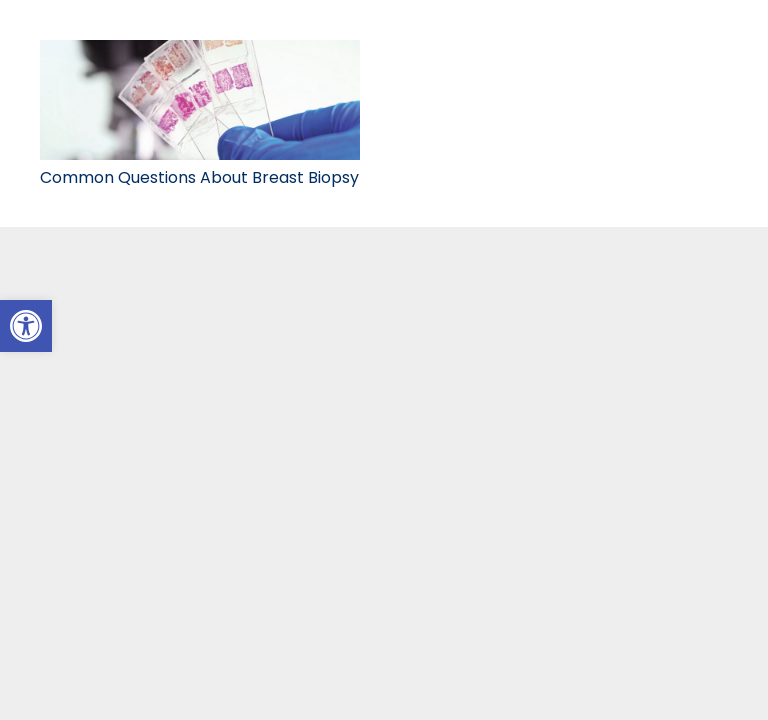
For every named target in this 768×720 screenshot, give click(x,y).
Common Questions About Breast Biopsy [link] (199, 177)
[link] (26, 326)
